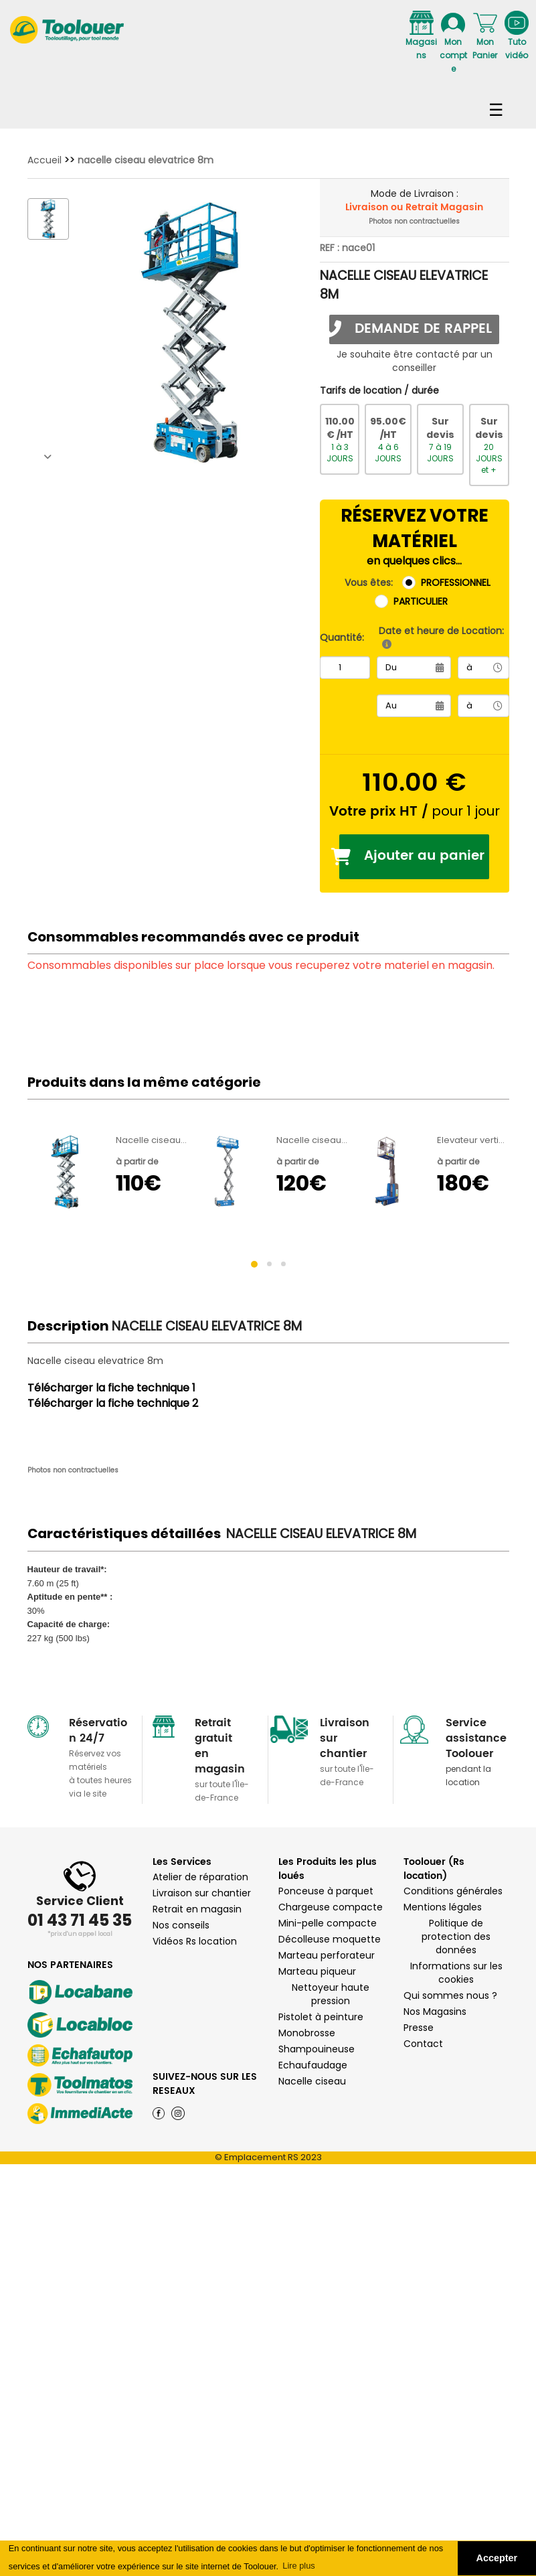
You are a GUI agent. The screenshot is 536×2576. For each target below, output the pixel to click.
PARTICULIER (420, 601)
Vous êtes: (369, 582)
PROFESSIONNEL (455, 582)
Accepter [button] (497, 2558)
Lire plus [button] (298, 2566)
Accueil (44, 160)
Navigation (268, 104)
